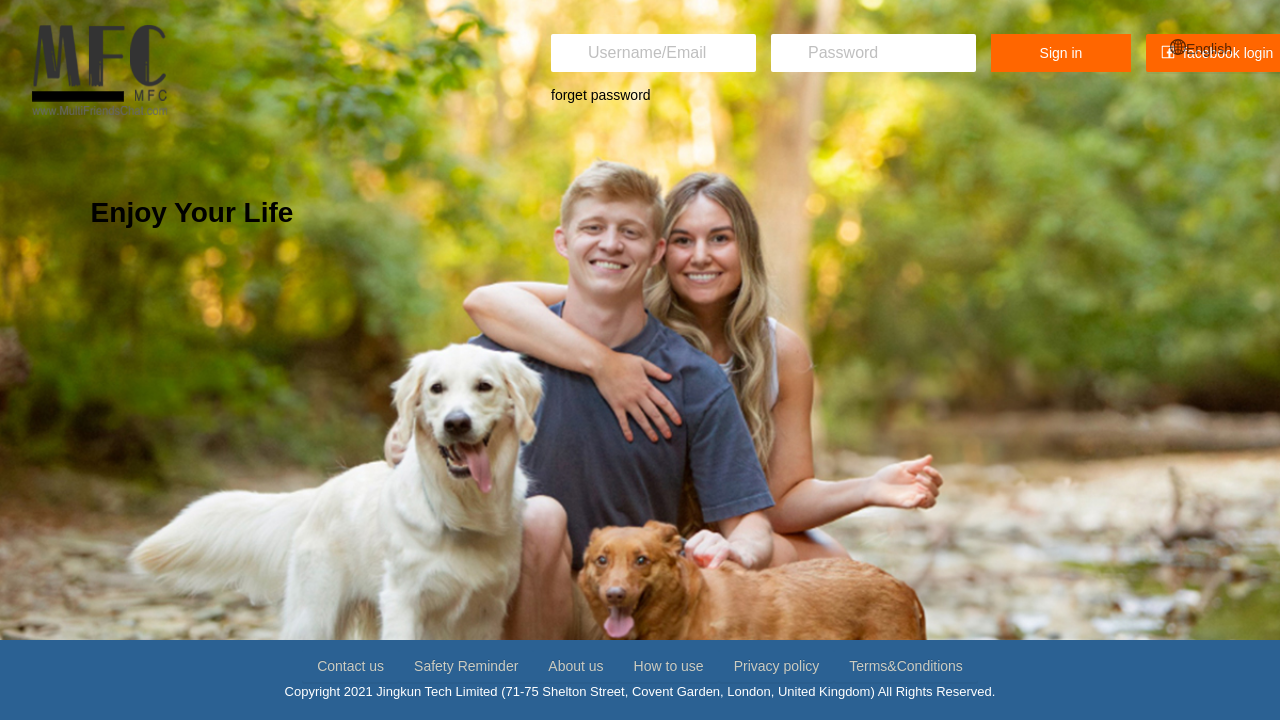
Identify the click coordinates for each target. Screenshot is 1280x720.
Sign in (1061, 53)
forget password (601, 95)
